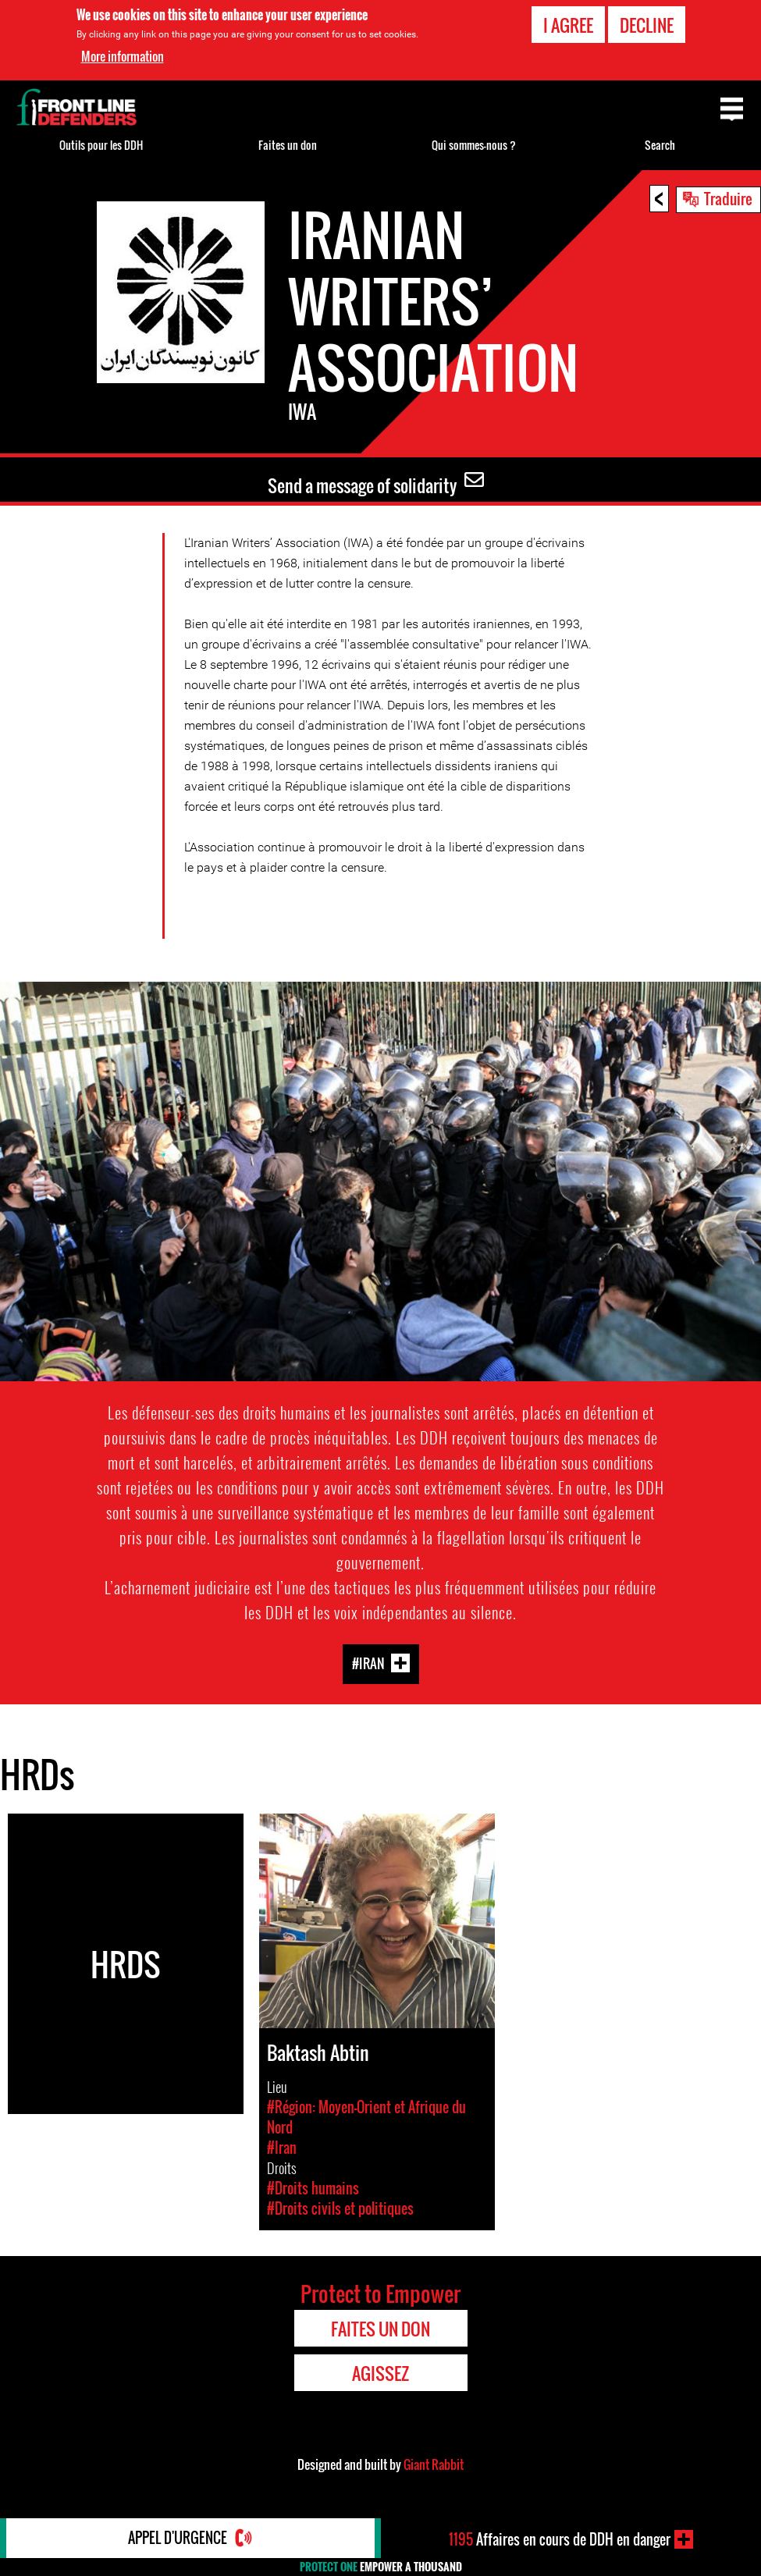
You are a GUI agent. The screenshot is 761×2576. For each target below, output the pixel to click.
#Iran (368, 1663)
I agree (568, 24)
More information (122, 56)
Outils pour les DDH (101, 145)
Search (660, 145)
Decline (647, 24)
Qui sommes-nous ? (474, 145)
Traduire (728, 198)
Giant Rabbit (434, 2464)
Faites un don (287, 145)
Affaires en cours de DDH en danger (559, 2539)
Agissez (380, 2373)
